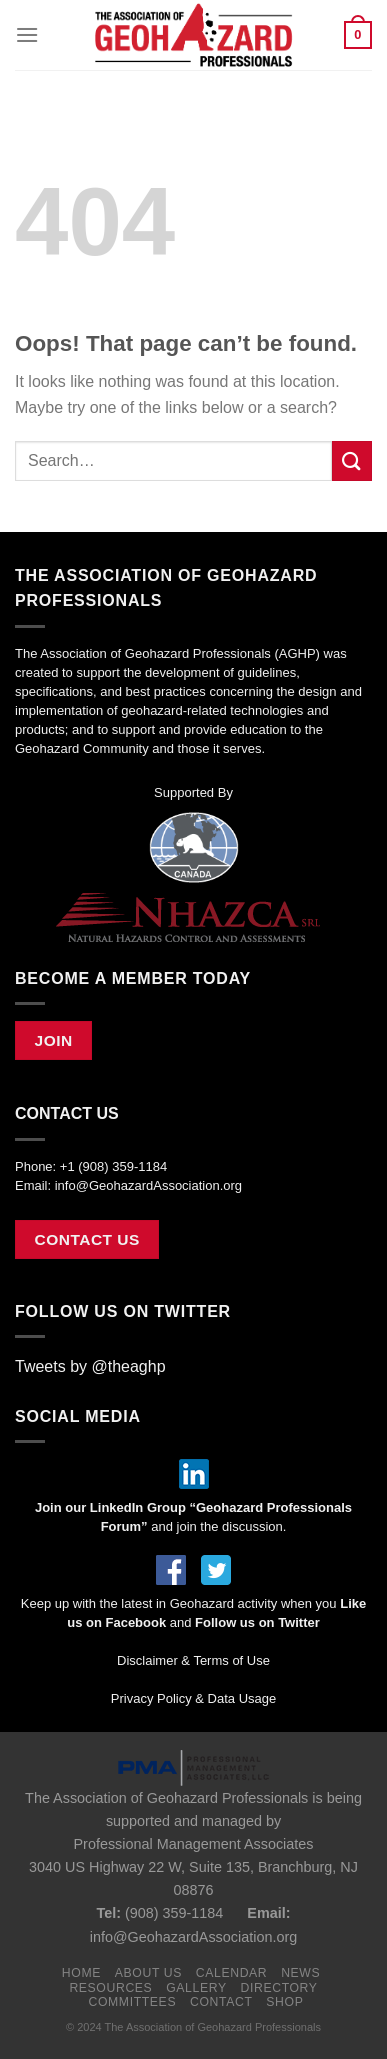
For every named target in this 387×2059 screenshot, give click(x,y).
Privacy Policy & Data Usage (193, 1698)
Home (81, 1973)
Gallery (196, 1988)
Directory (279, 1988)
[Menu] (27, 34)
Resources (110, 1988)
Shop (284, 2002)
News (300, 1973)
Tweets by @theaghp (90, 1366)
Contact (221, 2002)
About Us (148, 1973)
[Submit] (352, 460)
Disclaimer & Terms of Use (193, 1660)
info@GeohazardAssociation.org (148, 1185)
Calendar (232, 1973)
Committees (132, 2002)
